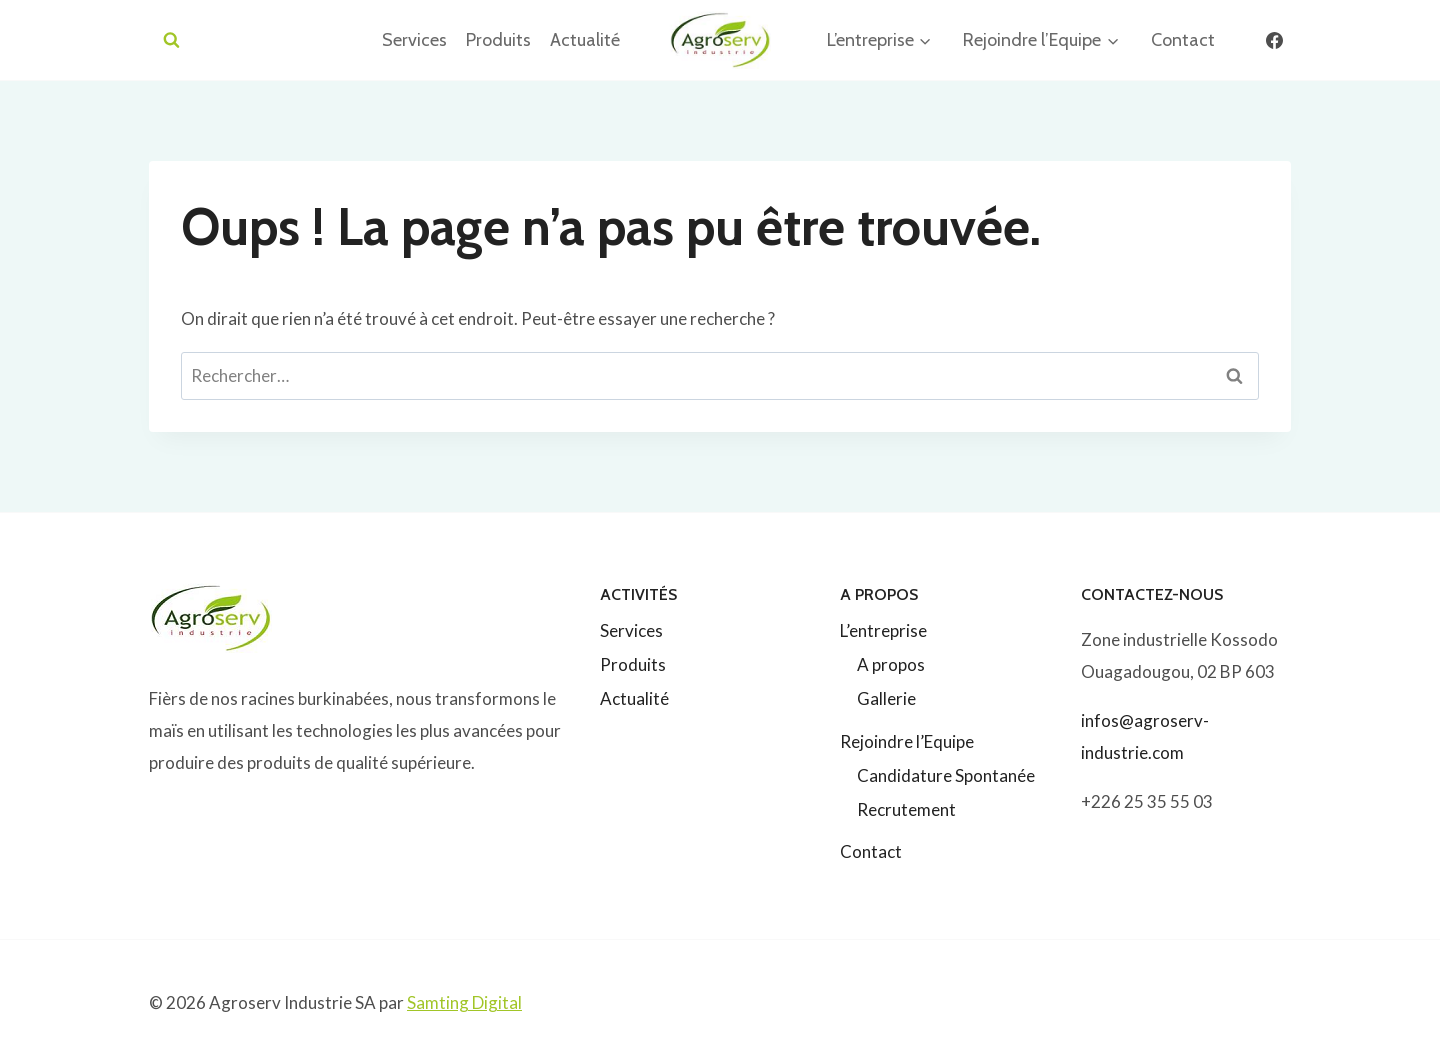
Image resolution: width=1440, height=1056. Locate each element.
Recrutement (906, 809)
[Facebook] (1274, 40)
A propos (891, 664)
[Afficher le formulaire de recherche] (171, 40)
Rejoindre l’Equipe (907, 741)
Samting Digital (464, 1002)
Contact (1183, 40)
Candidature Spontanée (946, 775)
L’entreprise (883, 630)
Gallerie (886, 698)
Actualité (585, 40)
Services (414, 40)
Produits (498, 40)
